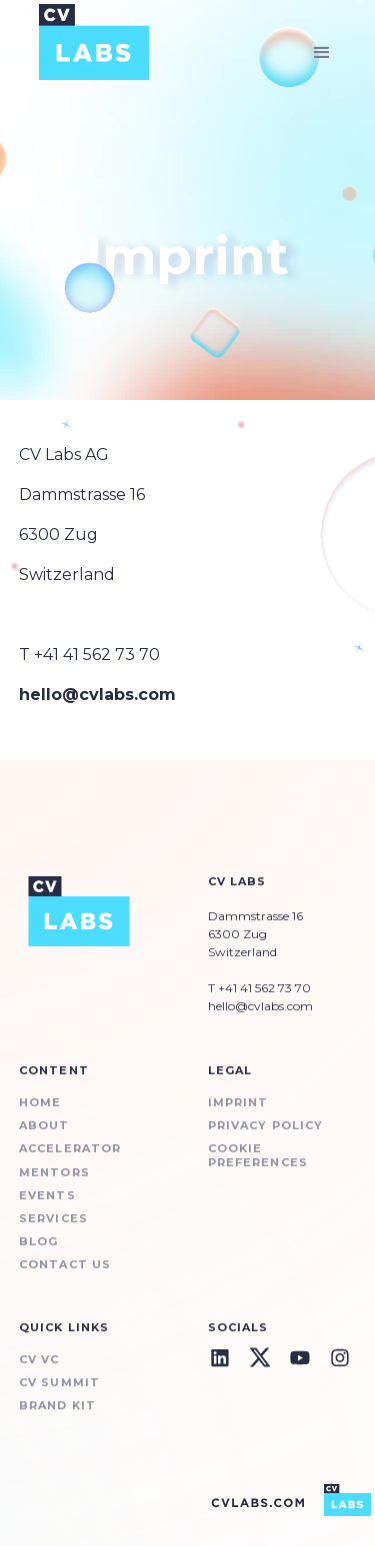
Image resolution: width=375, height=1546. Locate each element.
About (44, 1139)
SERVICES (53, 1231)
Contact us (65, 1278)
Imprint (238, 1116)
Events (47, 1208)
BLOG (38, 1255)
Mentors (54, 1185)
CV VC (39, 1372)
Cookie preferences (258, 1169)
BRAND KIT (57, 1418)
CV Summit (59, 1395)
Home (40, 1116)
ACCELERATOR (70, 1162)
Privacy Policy (265, 1139)
